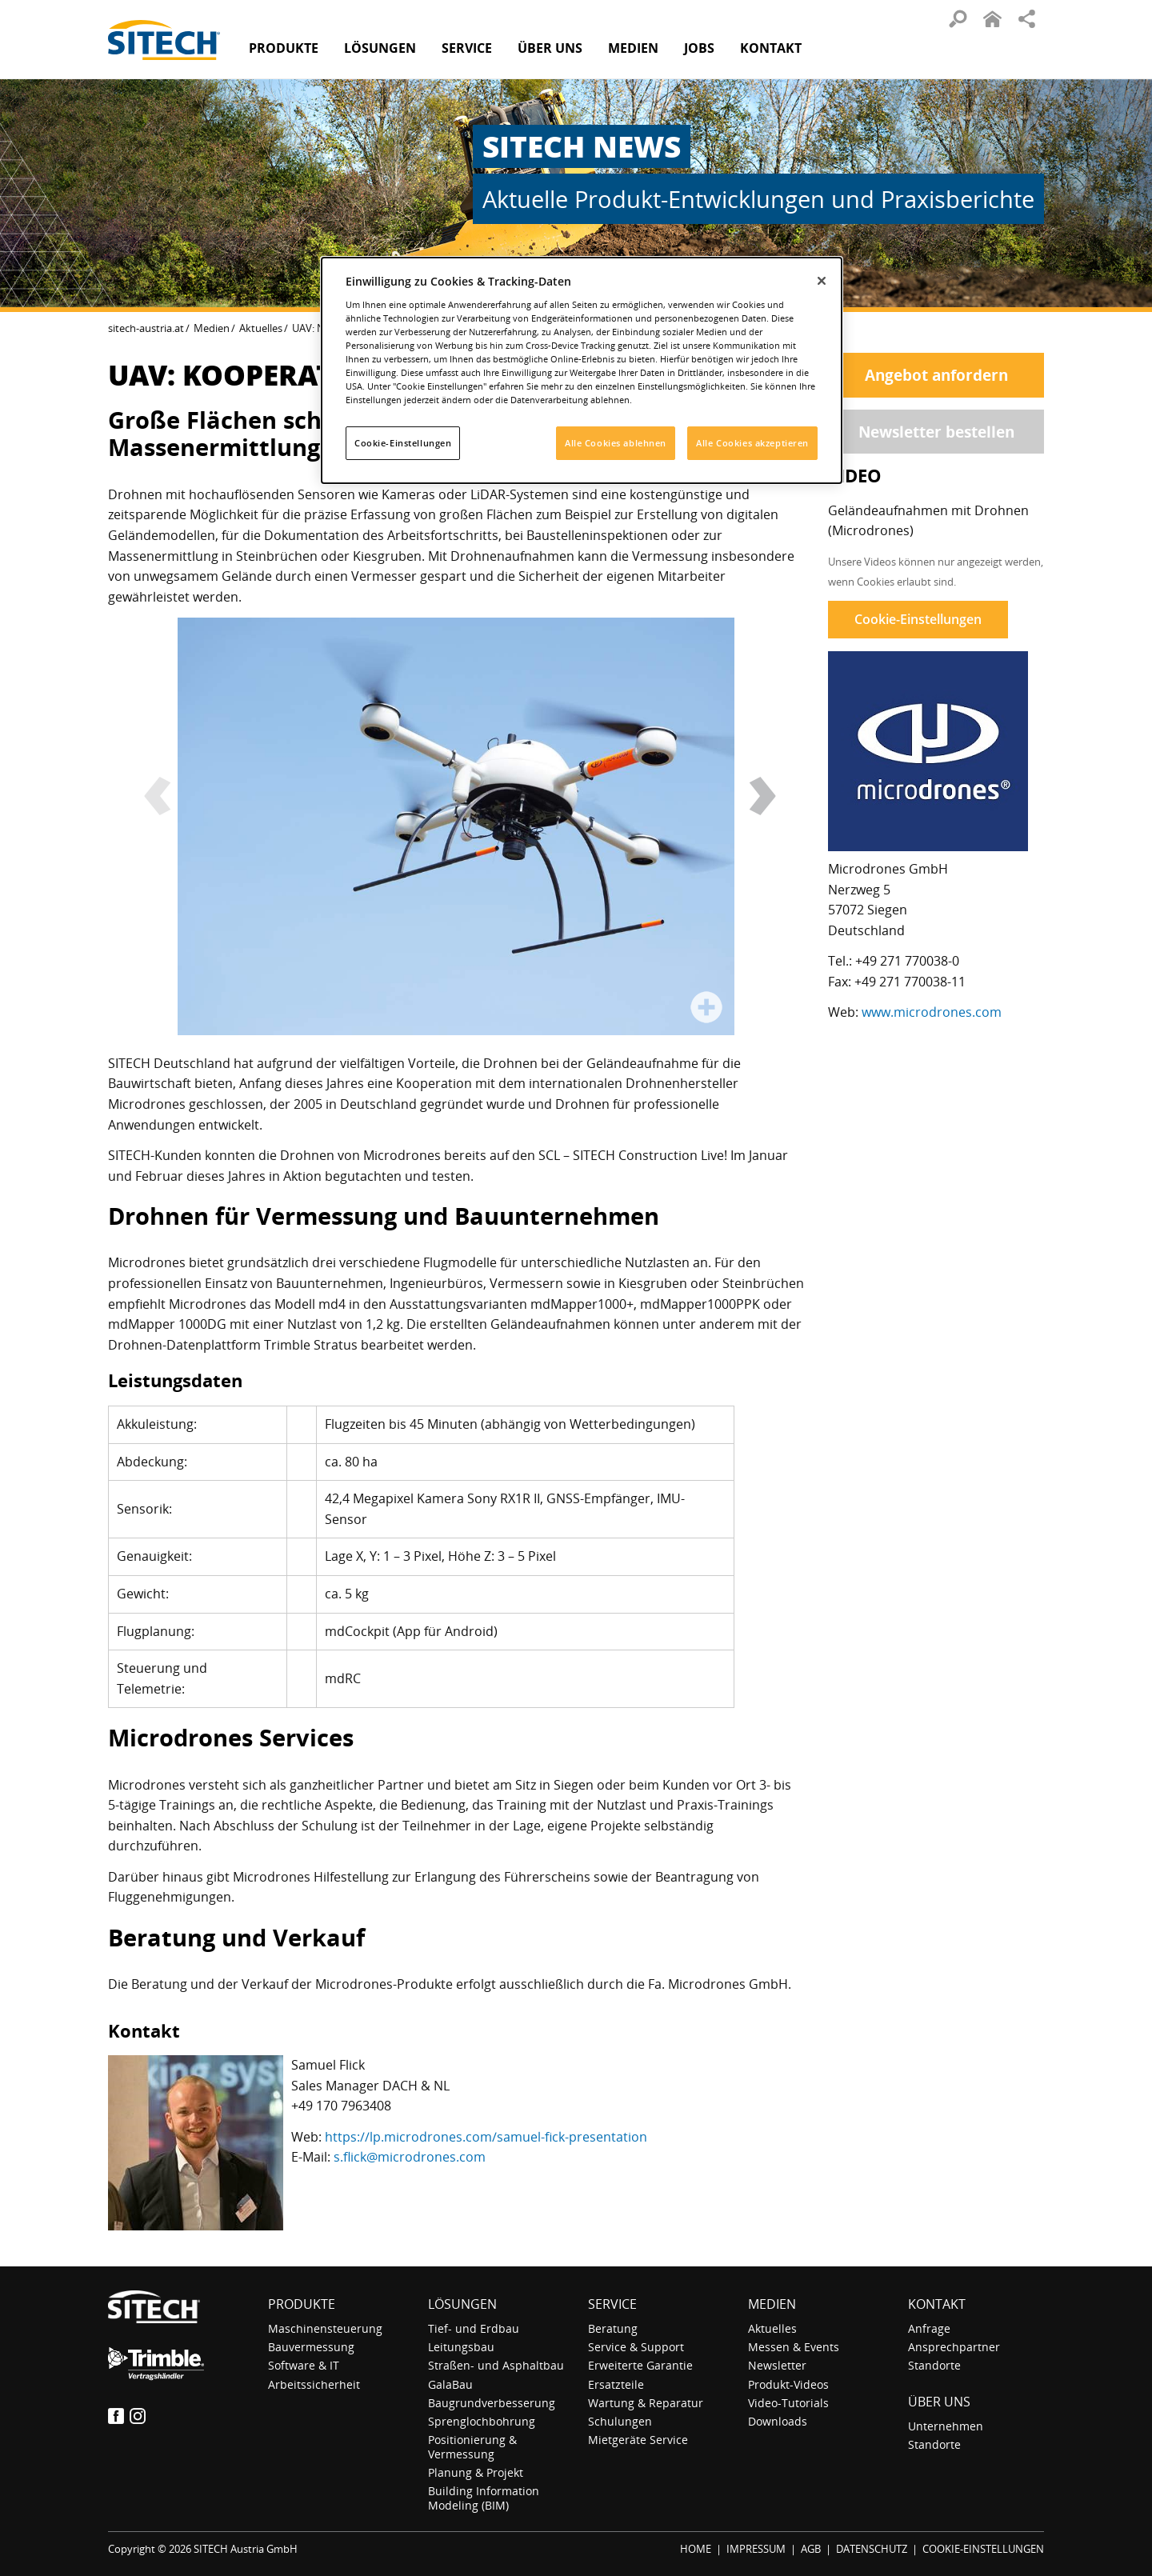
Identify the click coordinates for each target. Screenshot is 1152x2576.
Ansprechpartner (954, 2346)
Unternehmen (945, 2426)
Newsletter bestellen (936, 431)
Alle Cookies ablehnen (615, 443)
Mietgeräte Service (638, 2439)
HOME (695, 2549)
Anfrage (929, 2328)
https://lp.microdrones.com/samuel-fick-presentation (486, 2137)
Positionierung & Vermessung (472, 2446)
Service (612, 2304)
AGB (811, 2549)
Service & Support (636, 2346)
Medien (212, 328)
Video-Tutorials (788, 2402)
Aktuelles (260, 328)
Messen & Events (793, 2346)
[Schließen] (822, 281)
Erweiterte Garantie (640, 2365)
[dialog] (582, 370)
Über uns (939, 2401)
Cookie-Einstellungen (918, 619)
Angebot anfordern (936, 375)
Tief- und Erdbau (473, 2328)
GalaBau (450, 2384)
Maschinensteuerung (325, 2328)
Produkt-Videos (788, 2384)
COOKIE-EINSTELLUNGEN (983, 2549)
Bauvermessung (311, 2346)
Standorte (934, 2365)
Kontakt (771, 48)
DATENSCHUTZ (871, 2549)
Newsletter (777, 2365)
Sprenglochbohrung (481, 2421)
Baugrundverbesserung (491, 2402)
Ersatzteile (616, 2384)
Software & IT (303, 2365)
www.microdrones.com (932, 1012)
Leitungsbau (461, 2346)
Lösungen (462, 2304)
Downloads (777, 2421)
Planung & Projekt (475, 2472)
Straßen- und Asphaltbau (496, 2365)
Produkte (283, 48)
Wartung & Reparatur (645, 2402)
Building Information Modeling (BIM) (483, 2497)
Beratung (613, 2328)
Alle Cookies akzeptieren (752, 443)
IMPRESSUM (756, 2549)
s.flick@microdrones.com (410, 2157)
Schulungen (620, 2421)
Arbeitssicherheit (314, 2384)
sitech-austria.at (146, 328)
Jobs (699, 48)
